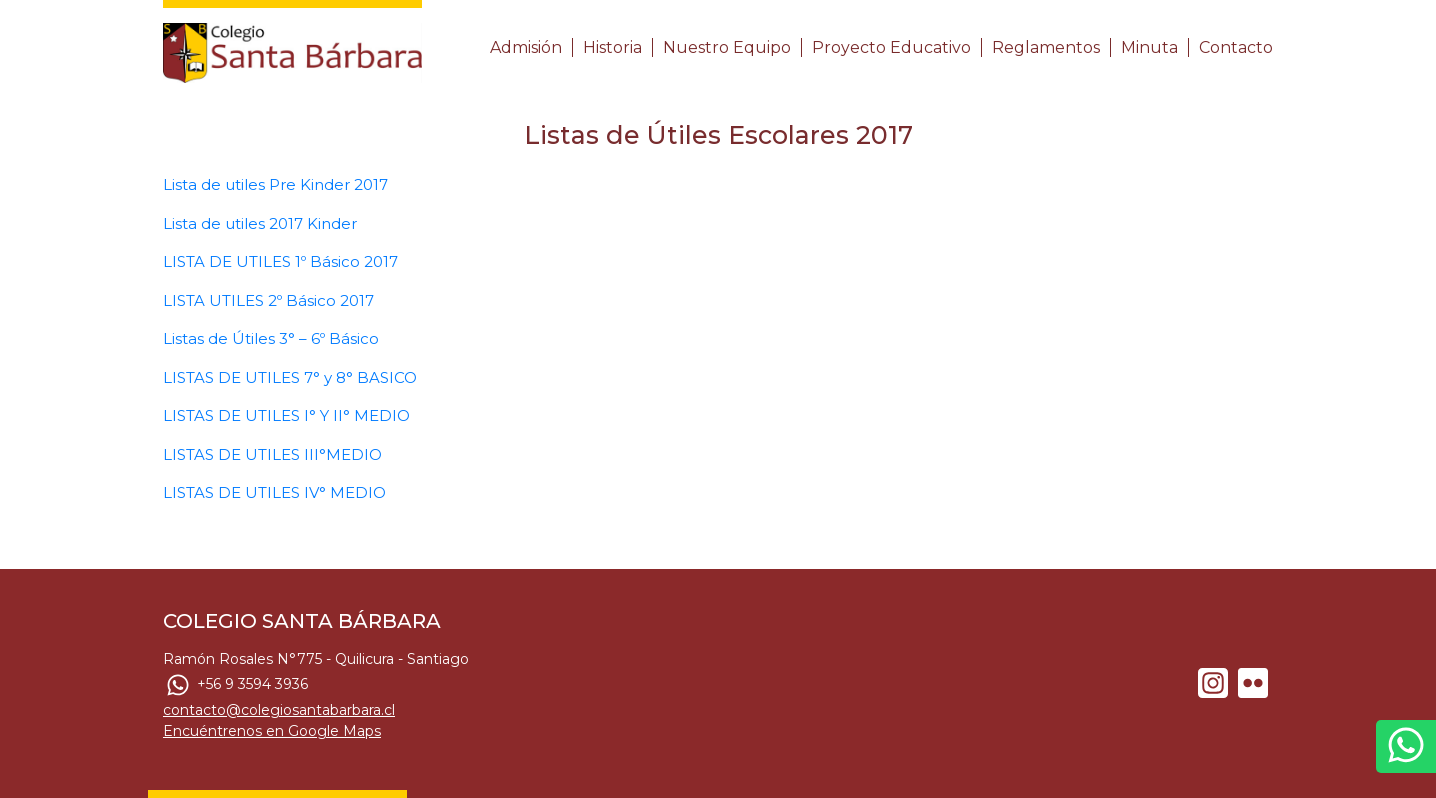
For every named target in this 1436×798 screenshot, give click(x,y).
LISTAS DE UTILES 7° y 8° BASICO (290, 377)
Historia (612, 47)
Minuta (1149, 47)
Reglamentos (1046, 47)
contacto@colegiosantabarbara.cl (279, 710)
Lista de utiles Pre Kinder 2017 (275, 184)
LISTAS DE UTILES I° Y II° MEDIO (286, 415)
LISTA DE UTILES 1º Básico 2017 (280, 261)
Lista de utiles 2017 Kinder (260, 223)
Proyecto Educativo (891, 47)
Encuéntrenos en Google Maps (272, 731)
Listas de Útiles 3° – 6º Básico (271, 338)
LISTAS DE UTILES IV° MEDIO (274, 492)
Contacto (1236, 47)
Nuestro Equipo (727, 47)
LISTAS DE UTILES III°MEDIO (272, 454)
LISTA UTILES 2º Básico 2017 (268, 300)
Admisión (526, 47)
